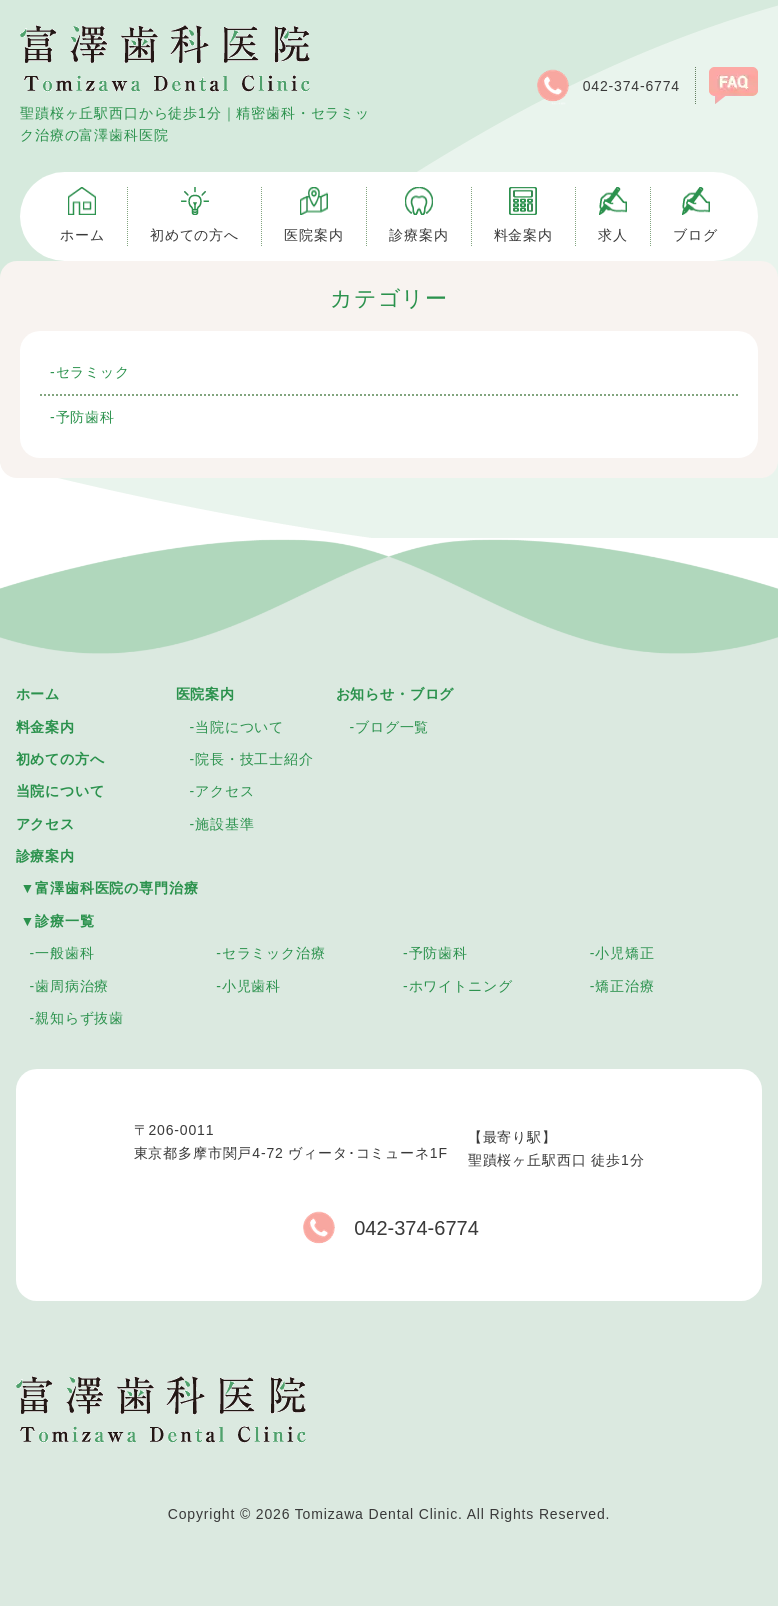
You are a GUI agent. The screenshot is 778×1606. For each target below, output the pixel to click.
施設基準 (224, 824)
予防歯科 (85, 417)
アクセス (45, 824)
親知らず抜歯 (79, 1018)
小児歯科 (251, 986)
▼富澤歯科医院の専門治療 (110, 888)
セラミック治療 (274, 953)
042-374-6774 (606, 86)
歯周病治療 (72, 986)
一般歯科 (64, 953)
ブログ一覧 (392, 727)
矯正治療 (624, 986)
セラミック (93, 372)
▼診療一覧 (58, 921)
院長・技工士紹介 (254, 759)
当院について (60, 791)
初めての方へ (60, 759)
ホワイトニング (461, 986)
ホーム (38, 694)
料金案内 (45, 727)
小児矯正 (624, 953)
